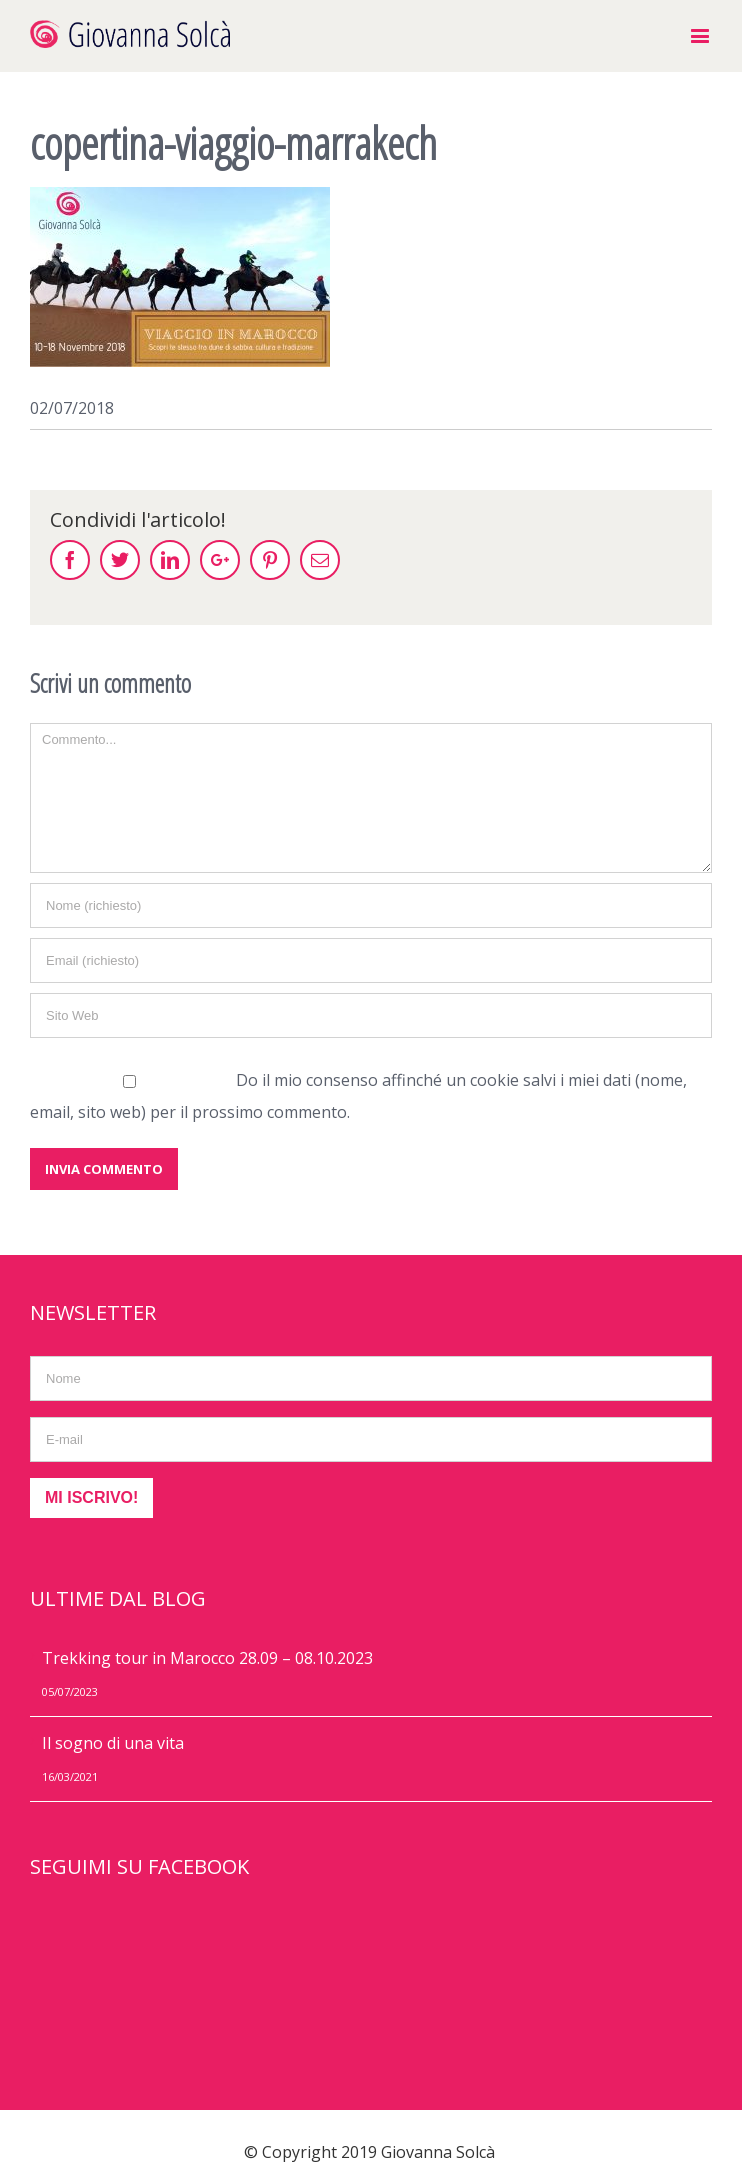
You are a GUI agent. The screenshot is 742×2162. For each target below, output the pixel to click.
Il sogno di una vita (113, 1743)
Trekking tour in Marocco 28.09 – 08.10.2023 (207, 1658)
